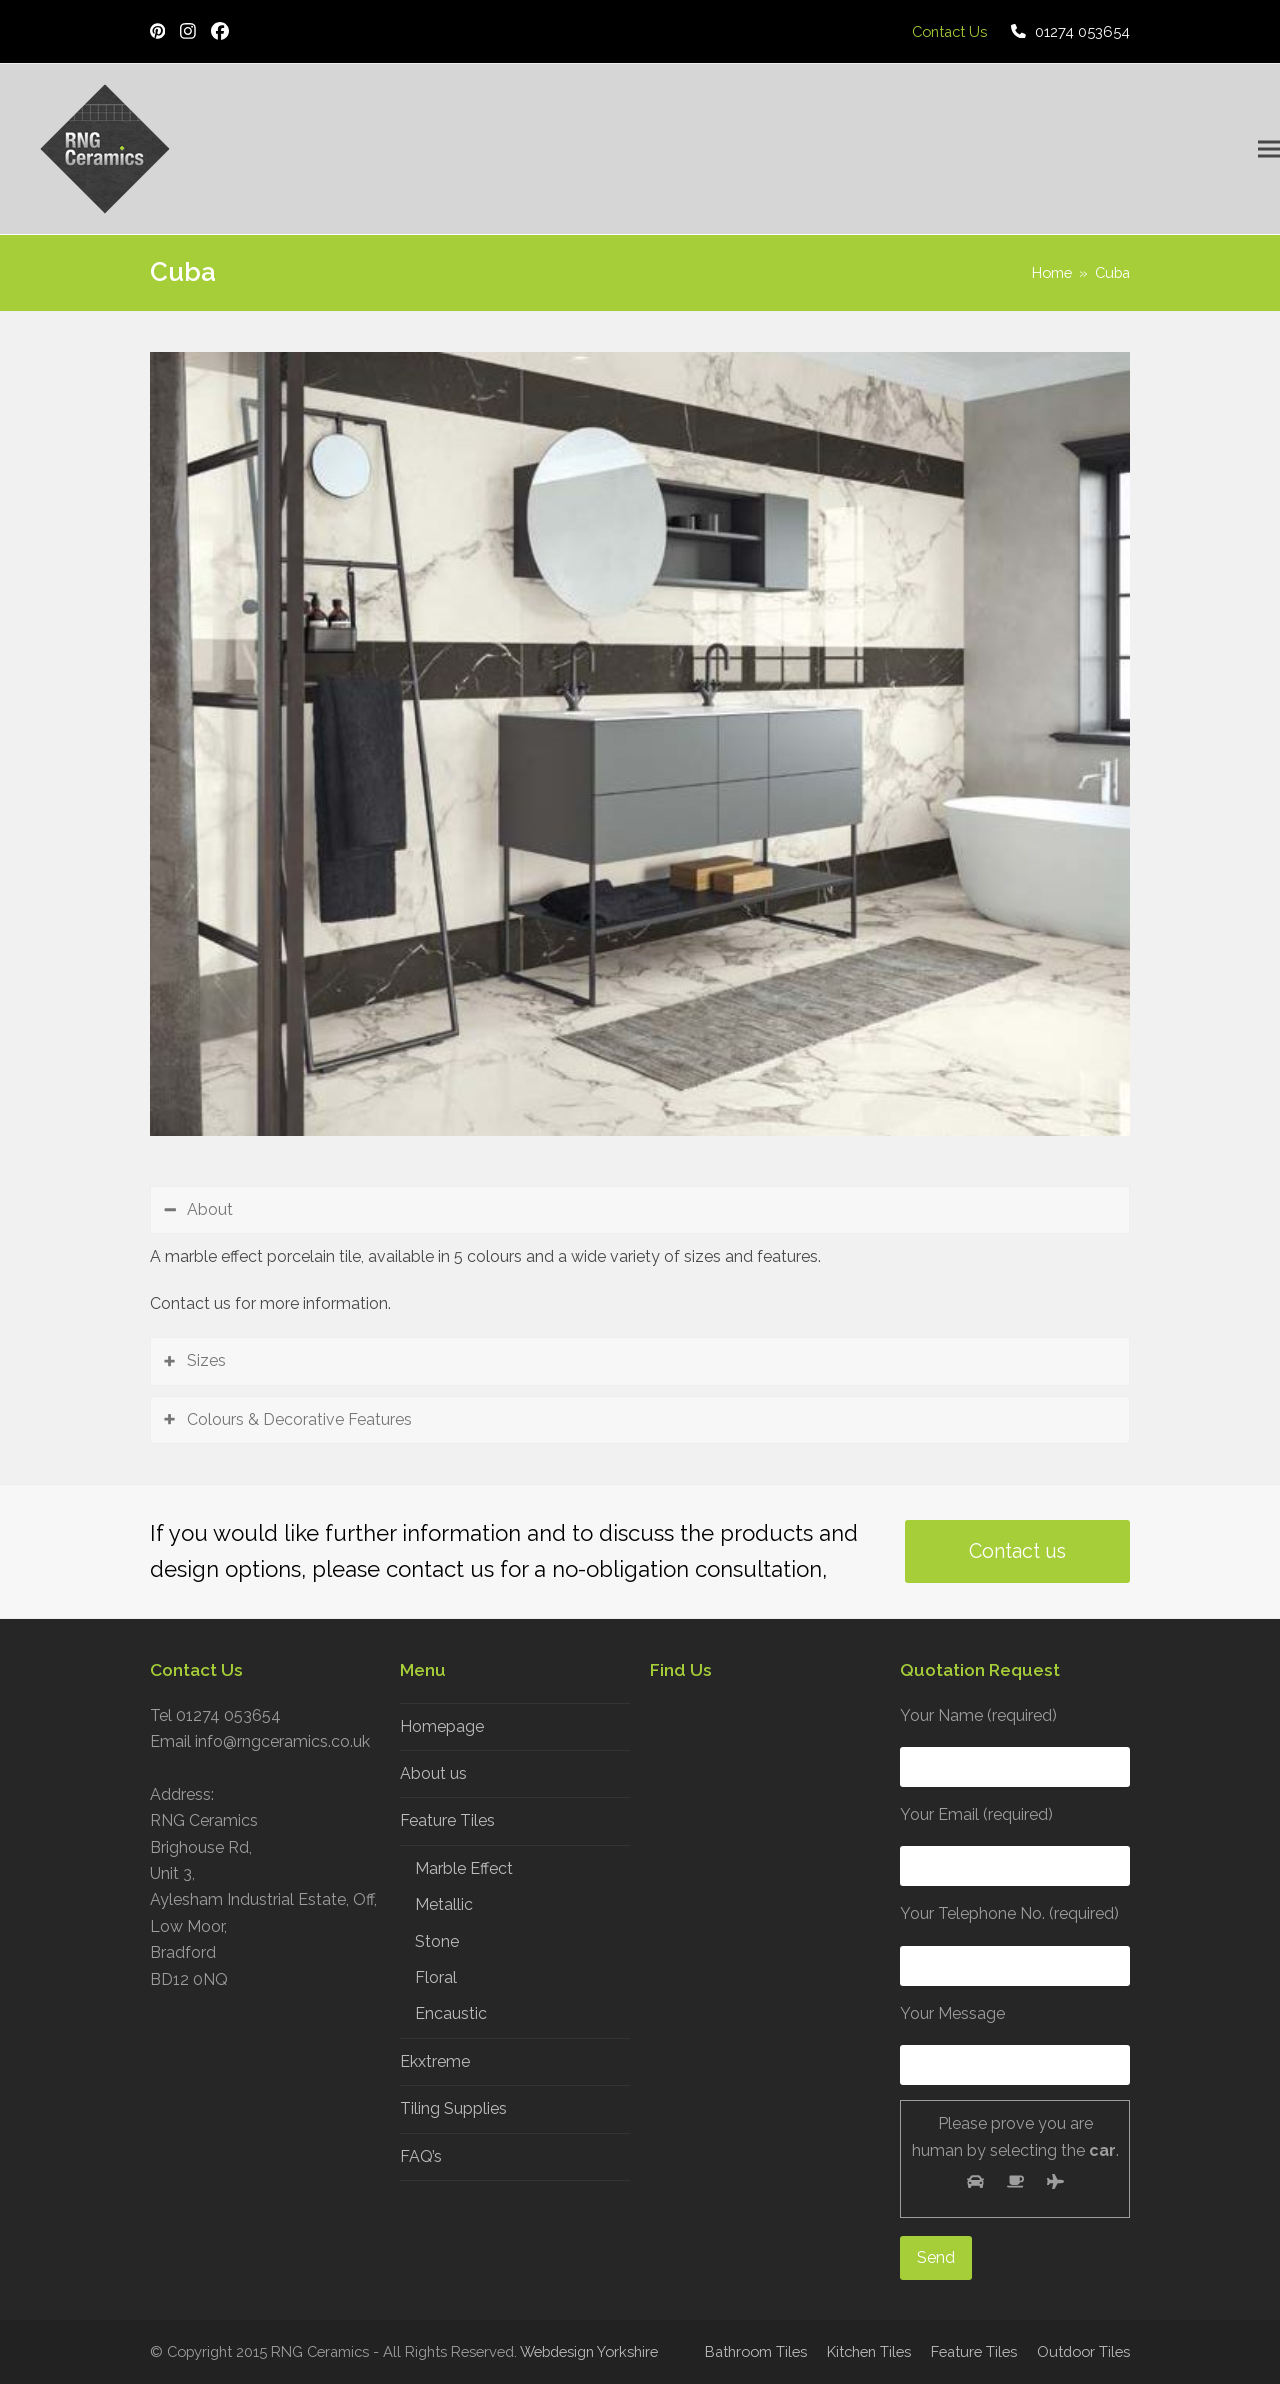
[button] (1269, 149)
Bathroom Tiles (756, 2351)
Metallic (444, 1904)
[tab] (640, 1210)
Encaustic (451, 2013)
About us (433, 1773)
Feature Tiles (447, 1820)
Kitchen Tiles (869, 2351)
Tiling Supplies (453, 2108)
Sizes (206, 1360)
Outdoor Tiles (1083, 2351)
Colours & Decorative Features (299, 1419)
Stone (437, 1941)
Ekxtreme (435, 2061)
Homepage (442, 1726)
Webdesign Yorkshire (589, 2351)
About (210, 1209)
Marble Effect (464, 1868)
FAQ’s (421, 2156)
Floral (436, 1977)
